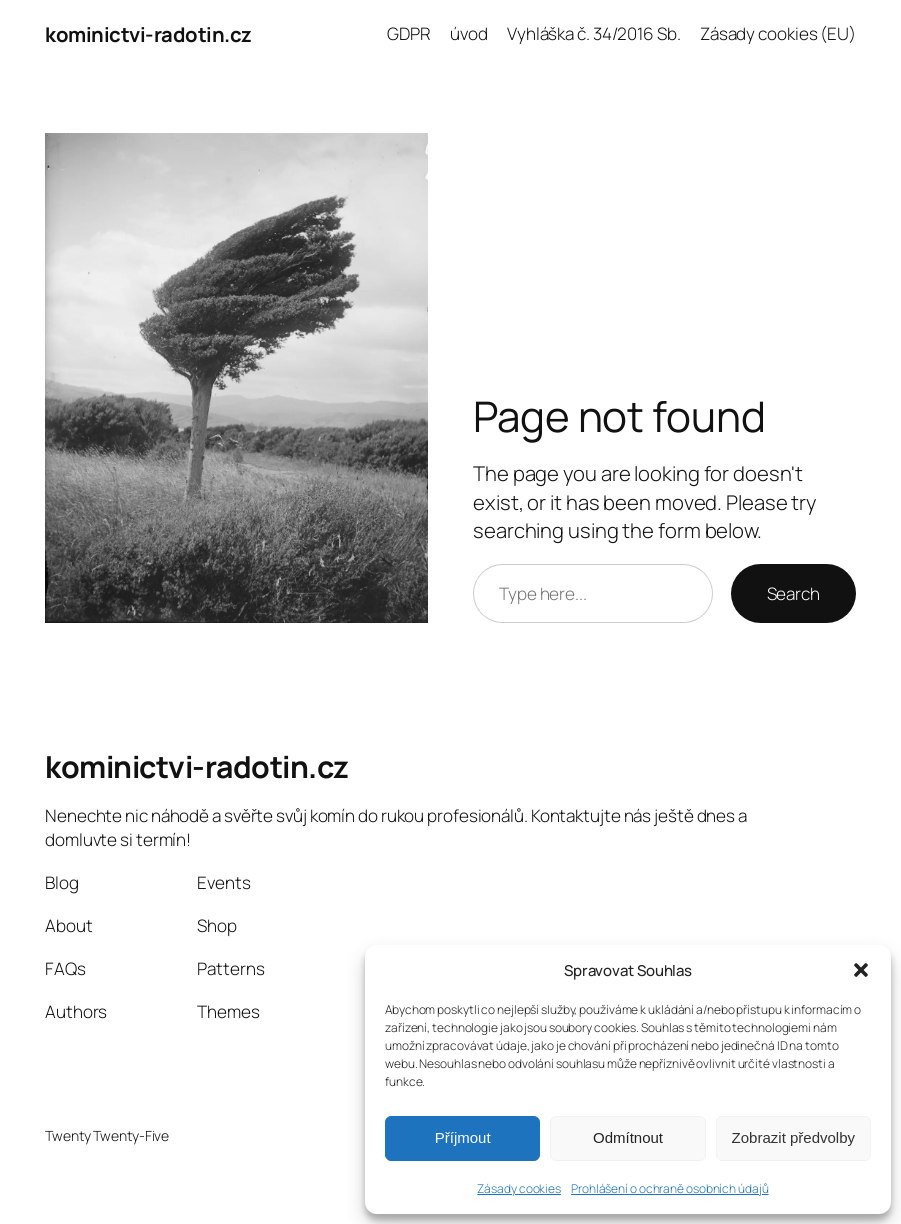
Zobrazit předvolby (793, 1137)
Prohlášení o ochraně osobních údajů (670, 1188)
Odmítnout (628, 1137)
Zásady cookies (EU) (778, 33)
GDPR (409, 33)
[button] (861, 970)
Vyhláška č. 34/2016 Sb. (594, 33)
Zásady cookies (519, 1188)
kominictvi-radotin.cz (148, 34)
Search (793, 593)
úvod (469, 33)
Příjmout (463, 1137)
